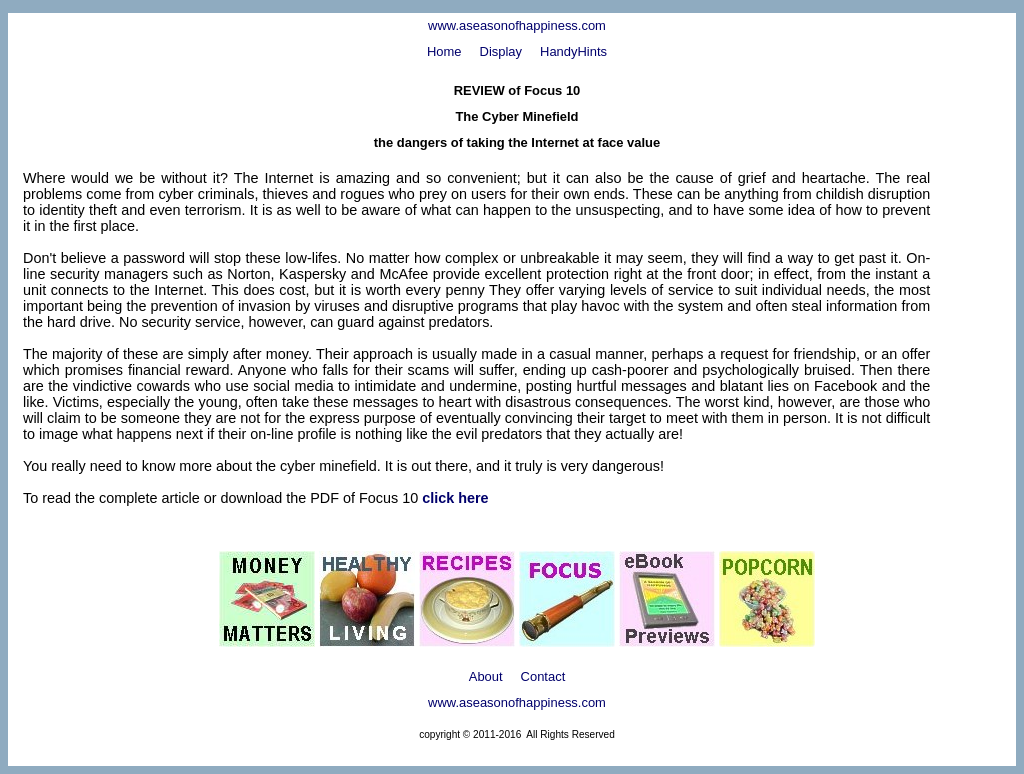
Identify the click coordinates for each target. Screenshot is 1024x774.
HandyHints (573, 51)
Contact (543, 676)
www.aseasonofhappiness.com (517, 25)
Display (501, 51)
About (486, 676)
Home (444, 51)
